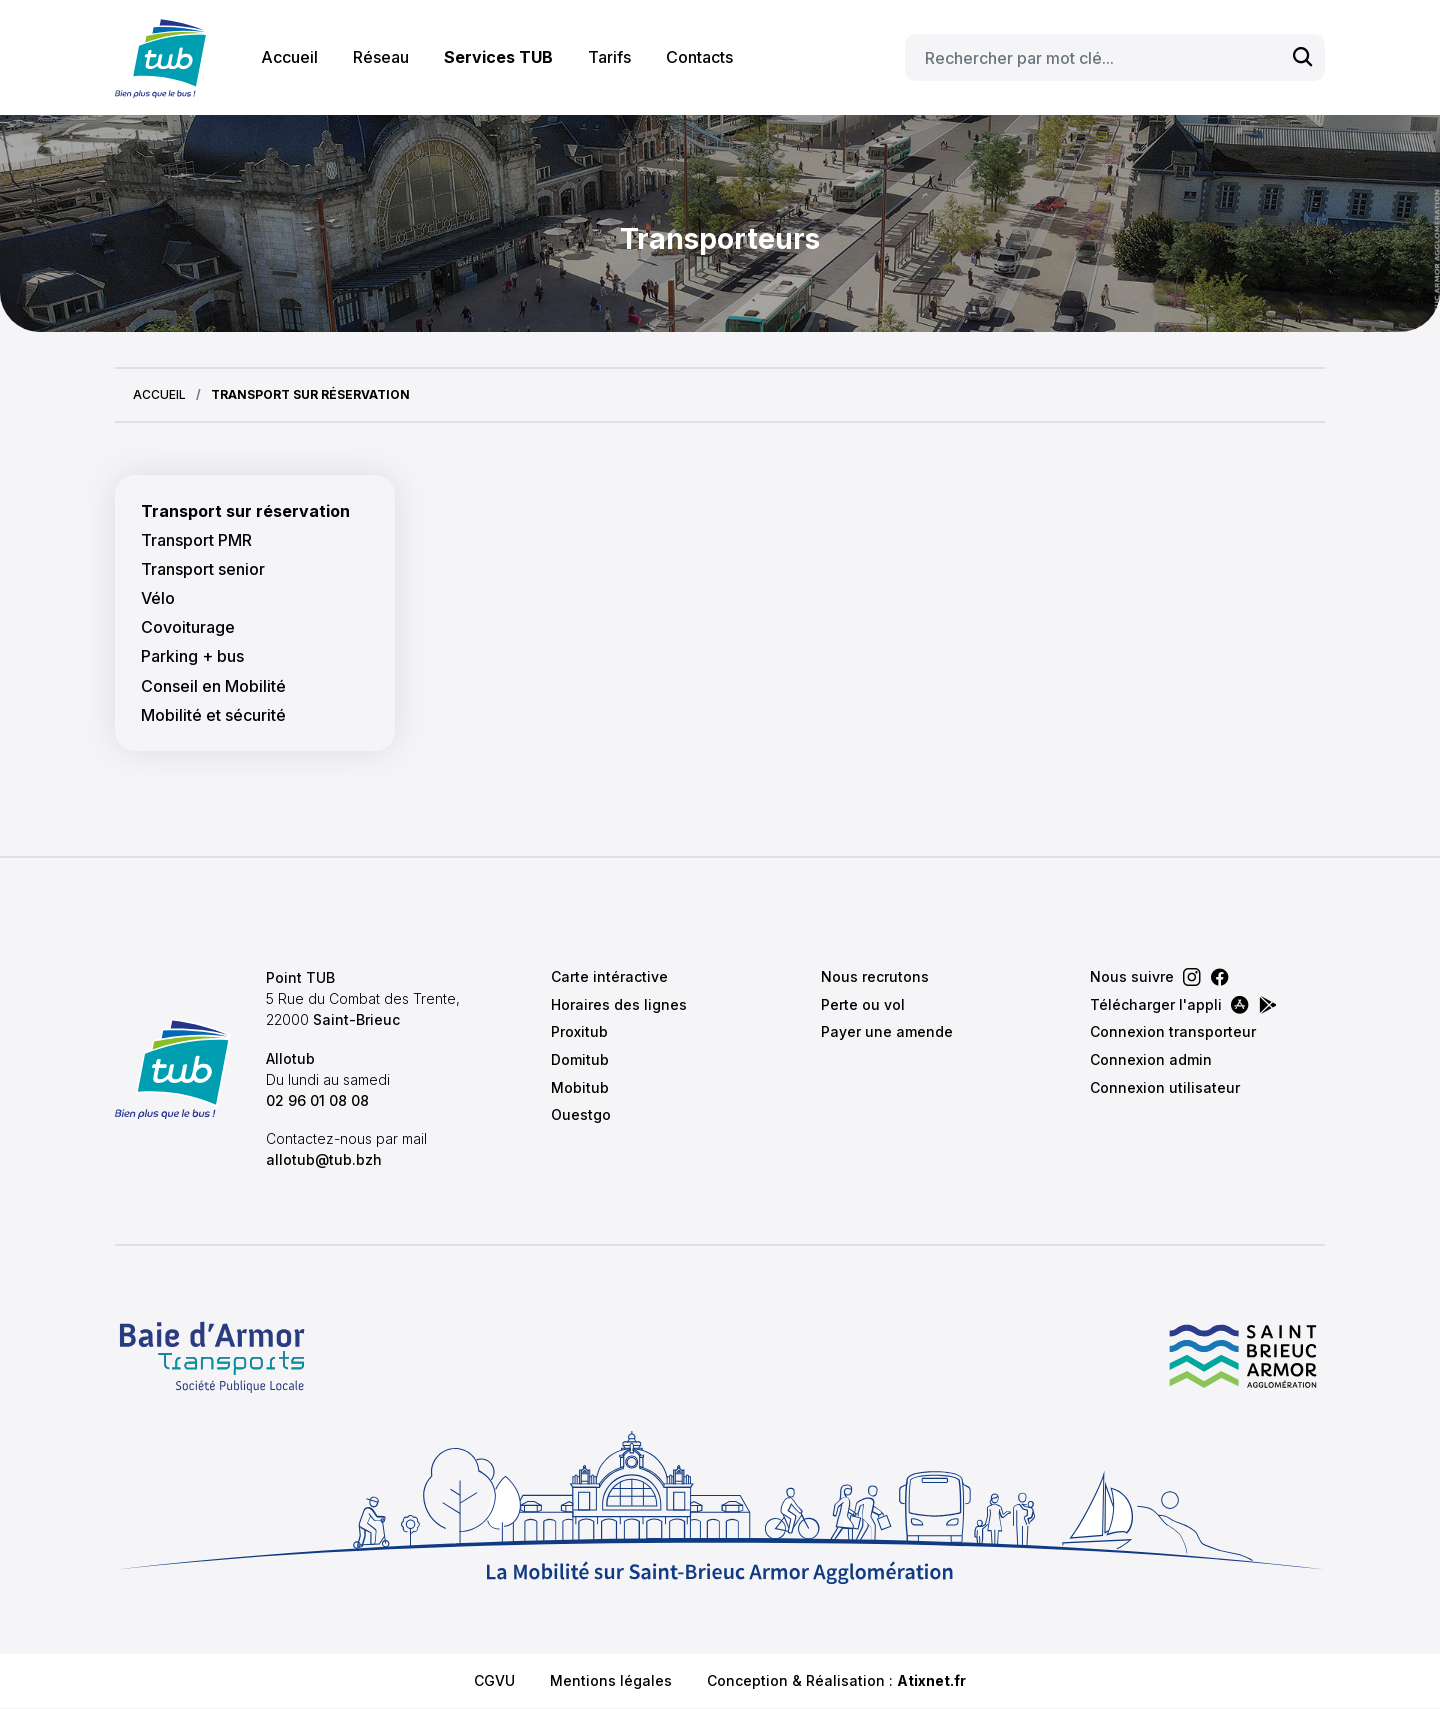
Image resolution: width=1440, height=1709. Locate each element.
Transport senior (203, 569)
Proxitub (579, 1031)
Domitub (580, 1059)
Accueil (289, 57)
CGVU (494, 1680)
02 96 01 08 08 (317, 1100)
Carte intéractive (609, 976)
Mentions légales (611, 1680)
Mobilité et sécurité (213, 715)
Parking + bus (192, 656)
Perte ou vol (863, 1004)
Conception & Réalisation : (836, 1680)
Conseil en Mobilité (213, 686)
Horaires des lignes (619, 1004)
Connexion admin (1151, 1059)
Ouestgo (581, 1114)
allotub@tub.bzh (324, 1159)
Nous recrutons (875, 976)
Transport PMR (196, 540)
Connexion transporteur (1173, 1031)
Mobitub (580, 1087)
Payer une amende (887, 1031)
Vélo (158, 598)
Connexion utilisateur (1165, 1087)
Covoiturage (188, 627)
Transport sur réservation (245, 511)
